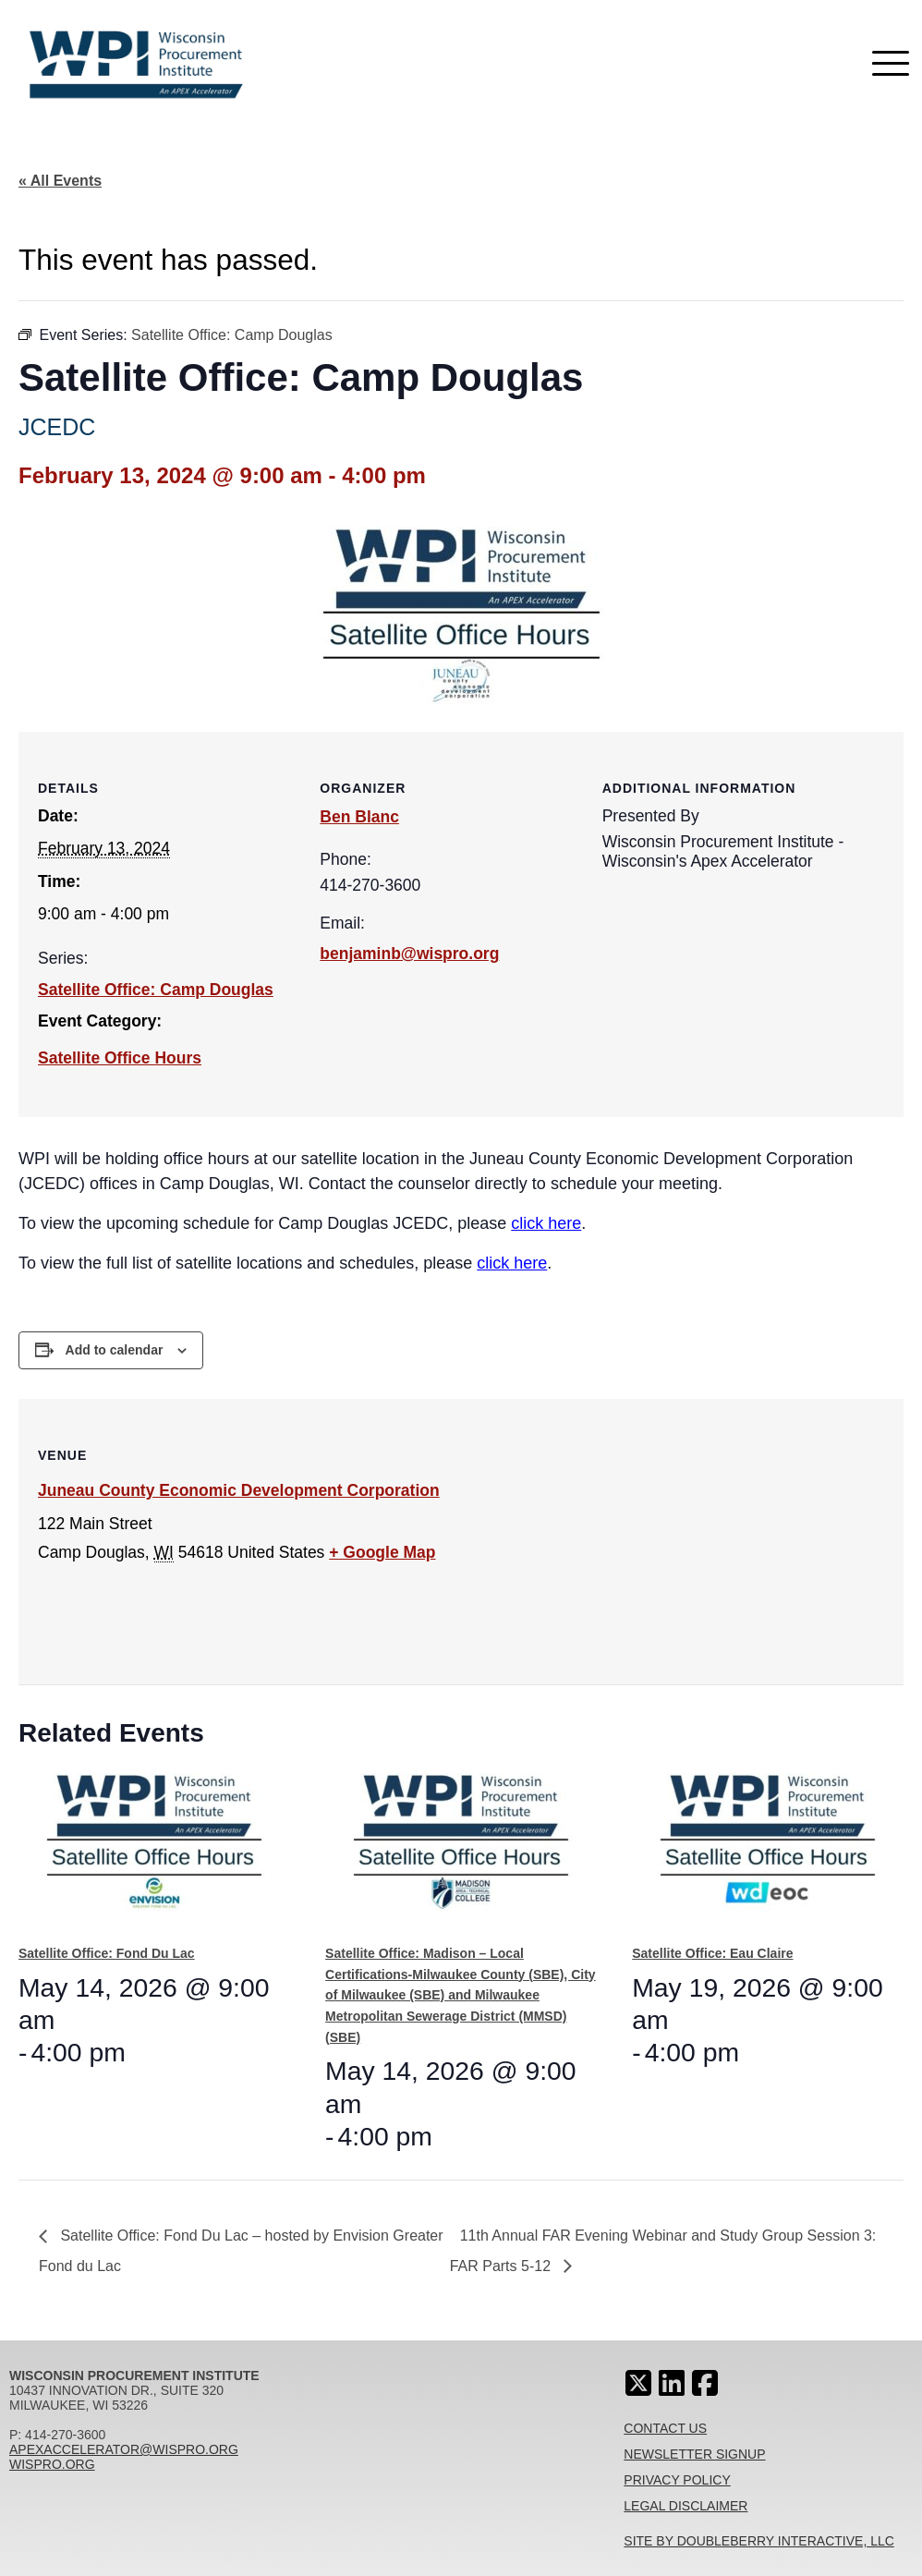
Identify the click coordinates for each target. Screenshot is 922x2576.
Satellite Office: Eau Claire (712, 1953)
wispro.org (52, 2464)
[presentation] (154, 1850)
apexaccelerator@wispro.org (123, 2449)
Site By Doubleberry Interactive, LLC (759, 2540)
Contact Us (665, 2428)
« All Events (60, 180)
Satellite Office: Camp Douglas (155, 989)
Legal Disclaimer (685, 2505)
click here (546, 1223)
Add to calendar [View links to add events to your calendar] (115, 1350)
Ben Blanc (359, 817)
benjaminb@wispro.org (409, 953)
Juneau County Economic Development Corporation (239, 1490)
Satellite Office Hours (119, 1058)
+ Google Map (382, 1552)
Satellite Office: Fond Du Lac (106, 1953)
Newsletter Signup (694, 2454)
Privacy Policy (677, 2480)
